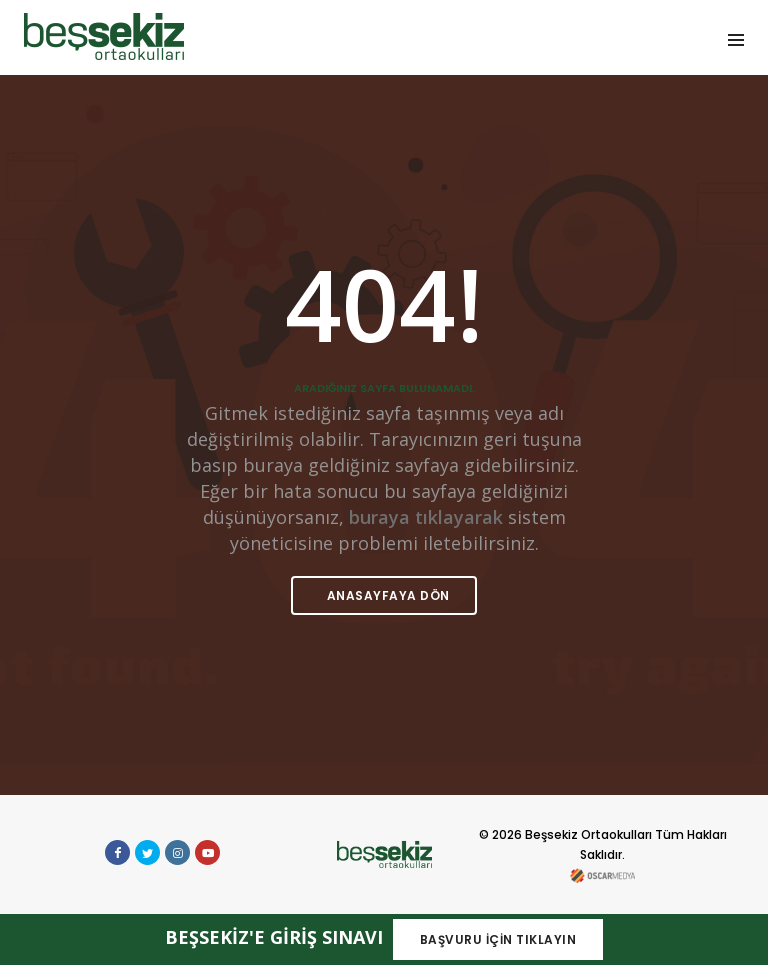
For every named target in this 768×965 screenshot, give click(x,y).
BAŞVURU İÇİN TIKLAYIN (498, 939)
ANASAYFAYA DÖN (386, 595)
